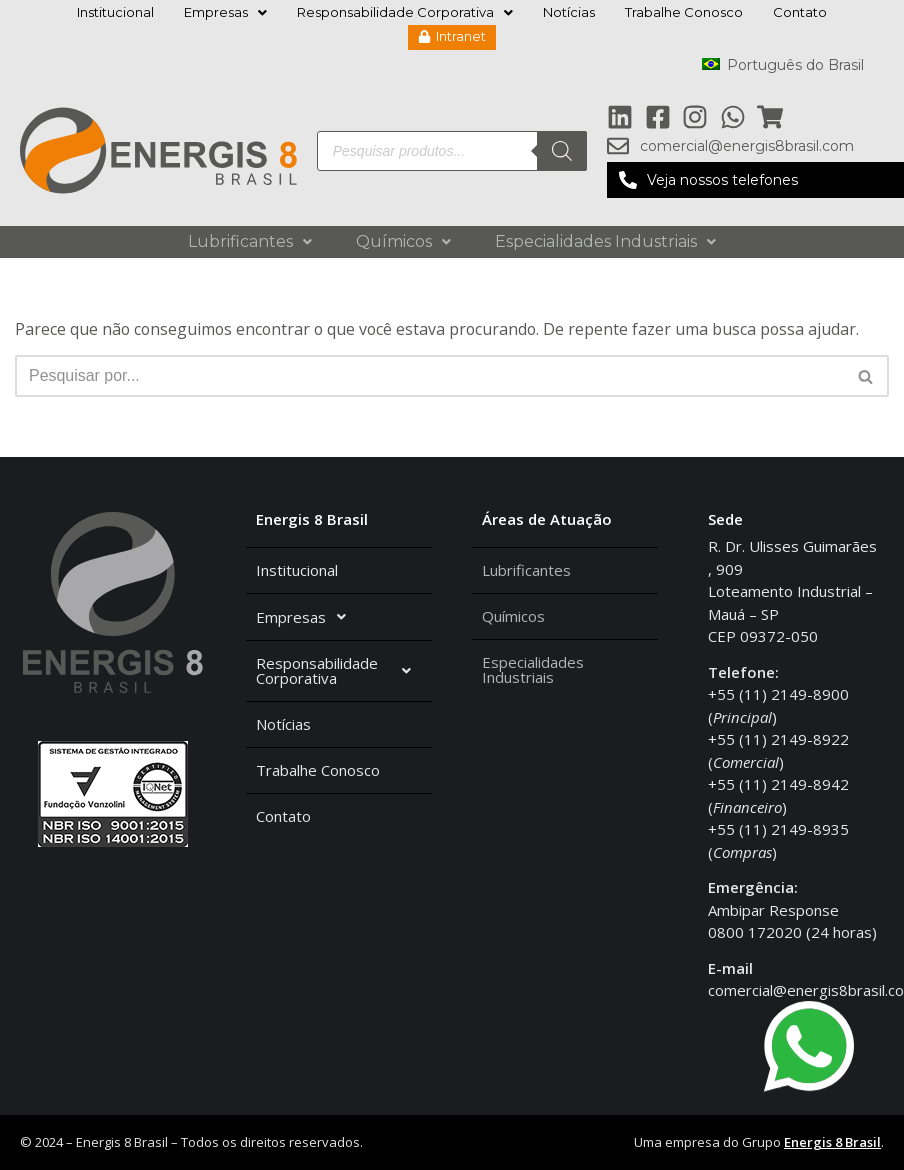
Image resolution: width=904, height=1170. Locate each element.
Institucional (115, 12)
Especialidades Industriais (605, 241)
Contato (800, 12)
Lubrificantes (250, 241)
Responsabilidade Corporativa (405, 12)
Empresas (225, 12)
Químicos (403, 241)
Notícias (569, 12)
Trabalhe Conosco (684, 12)
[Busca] (429, 377)
